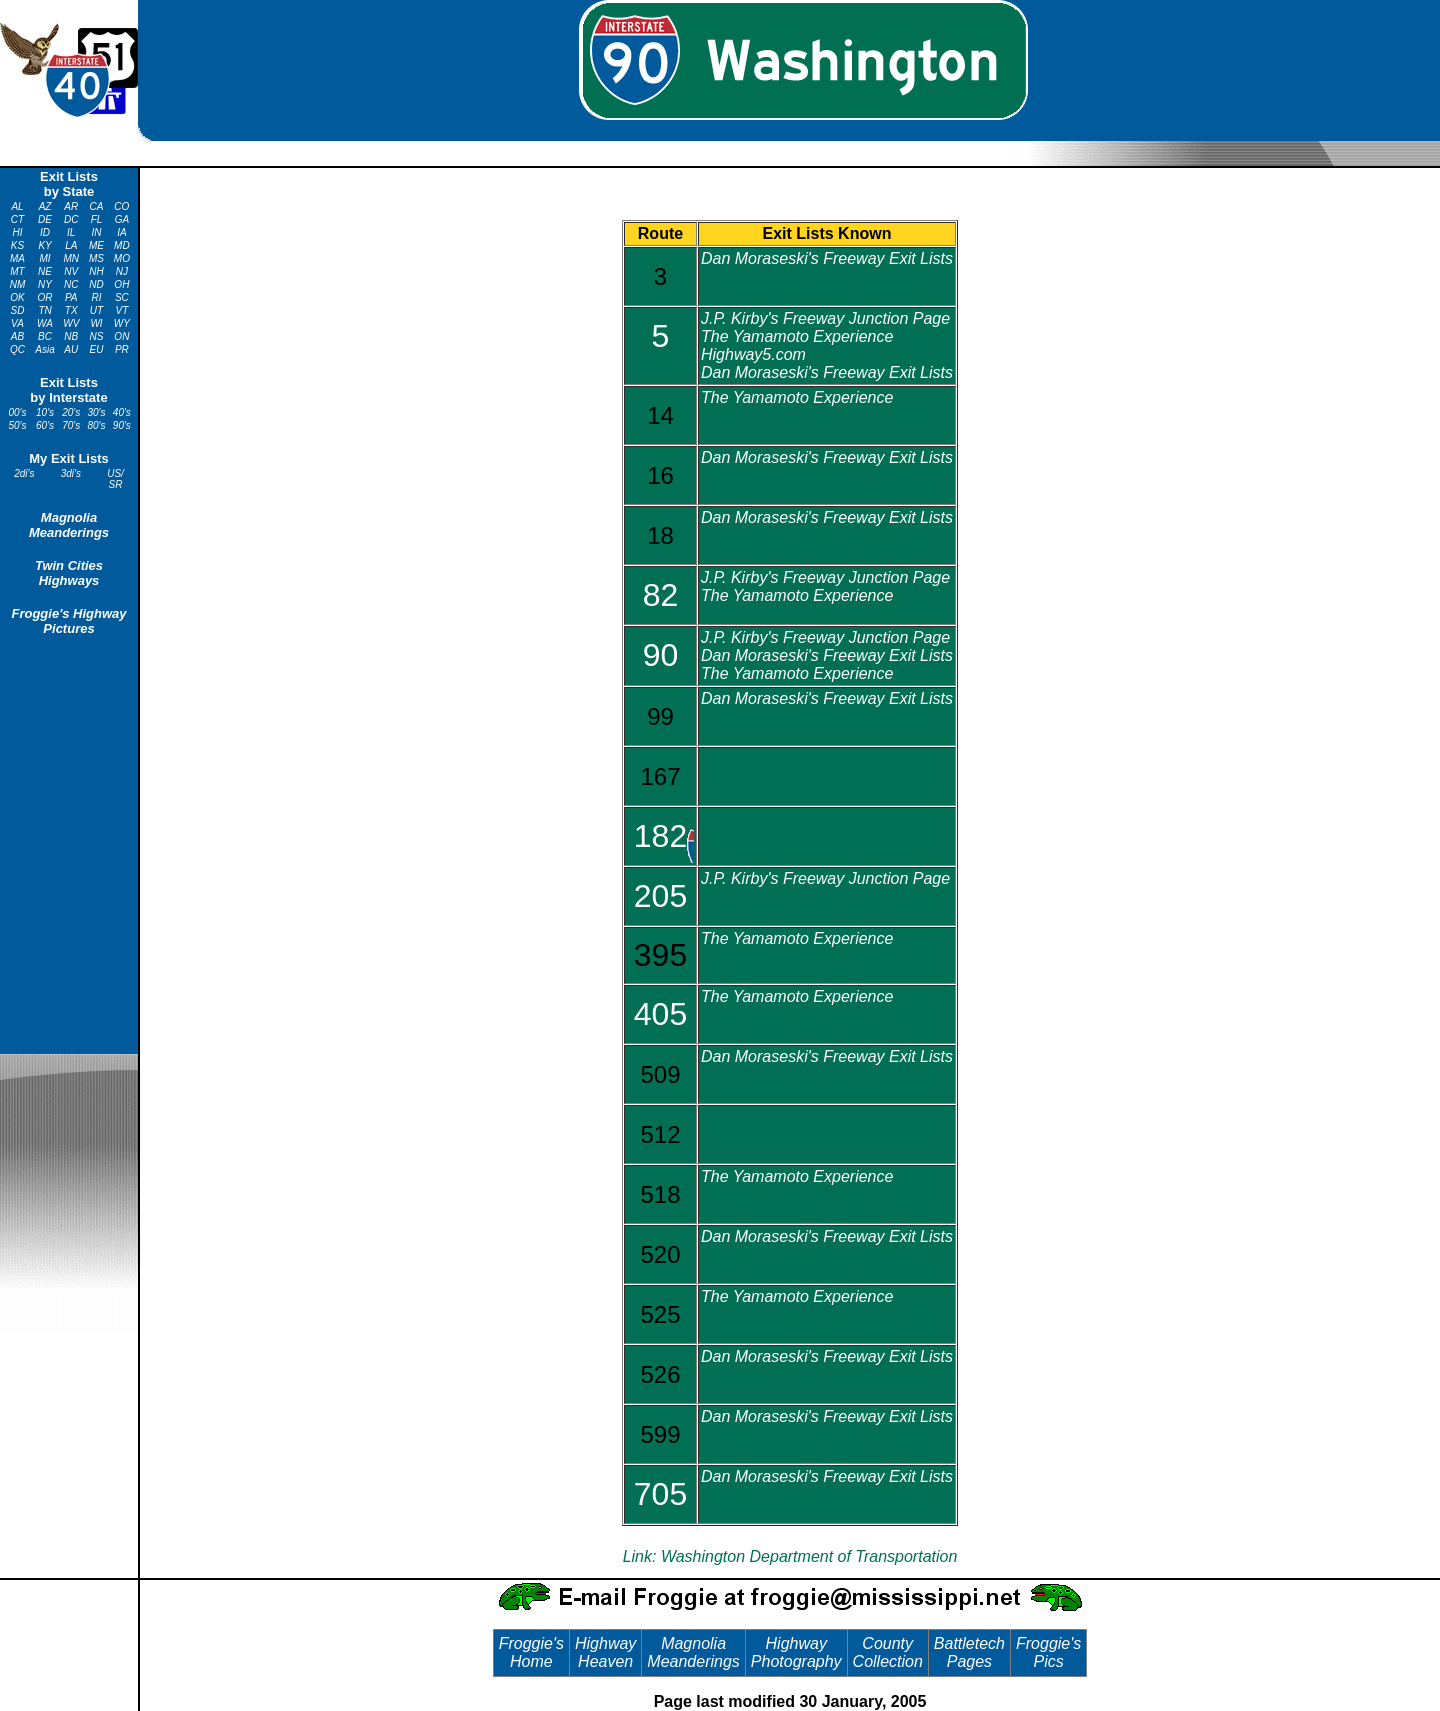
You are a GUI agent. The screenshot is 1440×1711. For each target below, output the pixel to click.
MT (17, 271)
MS (96, 258)
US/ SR (115, 479)
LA (71, 245)
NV (71, 271)
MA (17, 258)
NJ (122, 271)
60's (45, 425)
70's (71, 425)
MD (122, 245)
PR (122, 349)
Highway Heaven (605, 1652)
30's (97, 412)
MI (45, 258)
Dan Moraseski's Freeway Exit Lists (827, 258)
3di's (71, 473)
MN (71, 258)
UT (96, 310)
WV (71, 323)
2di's (24, 473)
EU (97, 349)
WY (122, 323)
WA (45, 323)
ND (96, 284)
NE (45, 271)
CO (121, 206)
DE (45, 219)
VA (17, 323)
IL (71, 232)
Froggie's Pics (1048, 1652)
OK (17, 297)
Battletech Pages (969, 1652)
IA (121, 232)
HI (18, 232)
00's (17, 412)
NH (96, 271)
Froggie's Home (531, 1652)
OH (121, 284)
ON (121, 336)
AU (71, 349)
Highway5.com (753, 354)
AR (71, 206)
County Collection (888, 1652)
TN (44, 310)
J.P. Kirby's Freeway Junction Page (825, 318)
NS (97, 336)
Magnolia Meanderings (69, 525)
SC (122, 297)
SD (18, 310)
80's (97, 425)
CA (97, 206)
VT (121, 310)
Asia (44, 349)
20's (71, 412)
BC (45, 336)
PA (71, 297)
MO (122, 258)
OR (45, 297)
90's (122, 425)
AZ (45, 206)
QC (17, 349)
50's (17, 425)
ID (45, 232)
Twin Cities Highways (69, 573)
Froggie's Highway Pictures (68, 621)
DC (71, 219)
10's (45, 412)
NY (45, 284)
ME (96, 245)
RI (97, 297)
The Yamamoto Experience (797, 336)
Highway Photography (796, 1652)
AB (17, 336)
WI (96, 323)
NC (71, 284)
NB (71, 336)
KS (17, 245)
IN (97, 232)
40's (122, 412)
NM (18, 284)
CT (17, 219)
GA (122, 219)
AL (17, 206)
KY (44, 245)
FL (97, 219)
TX (71, 310)
